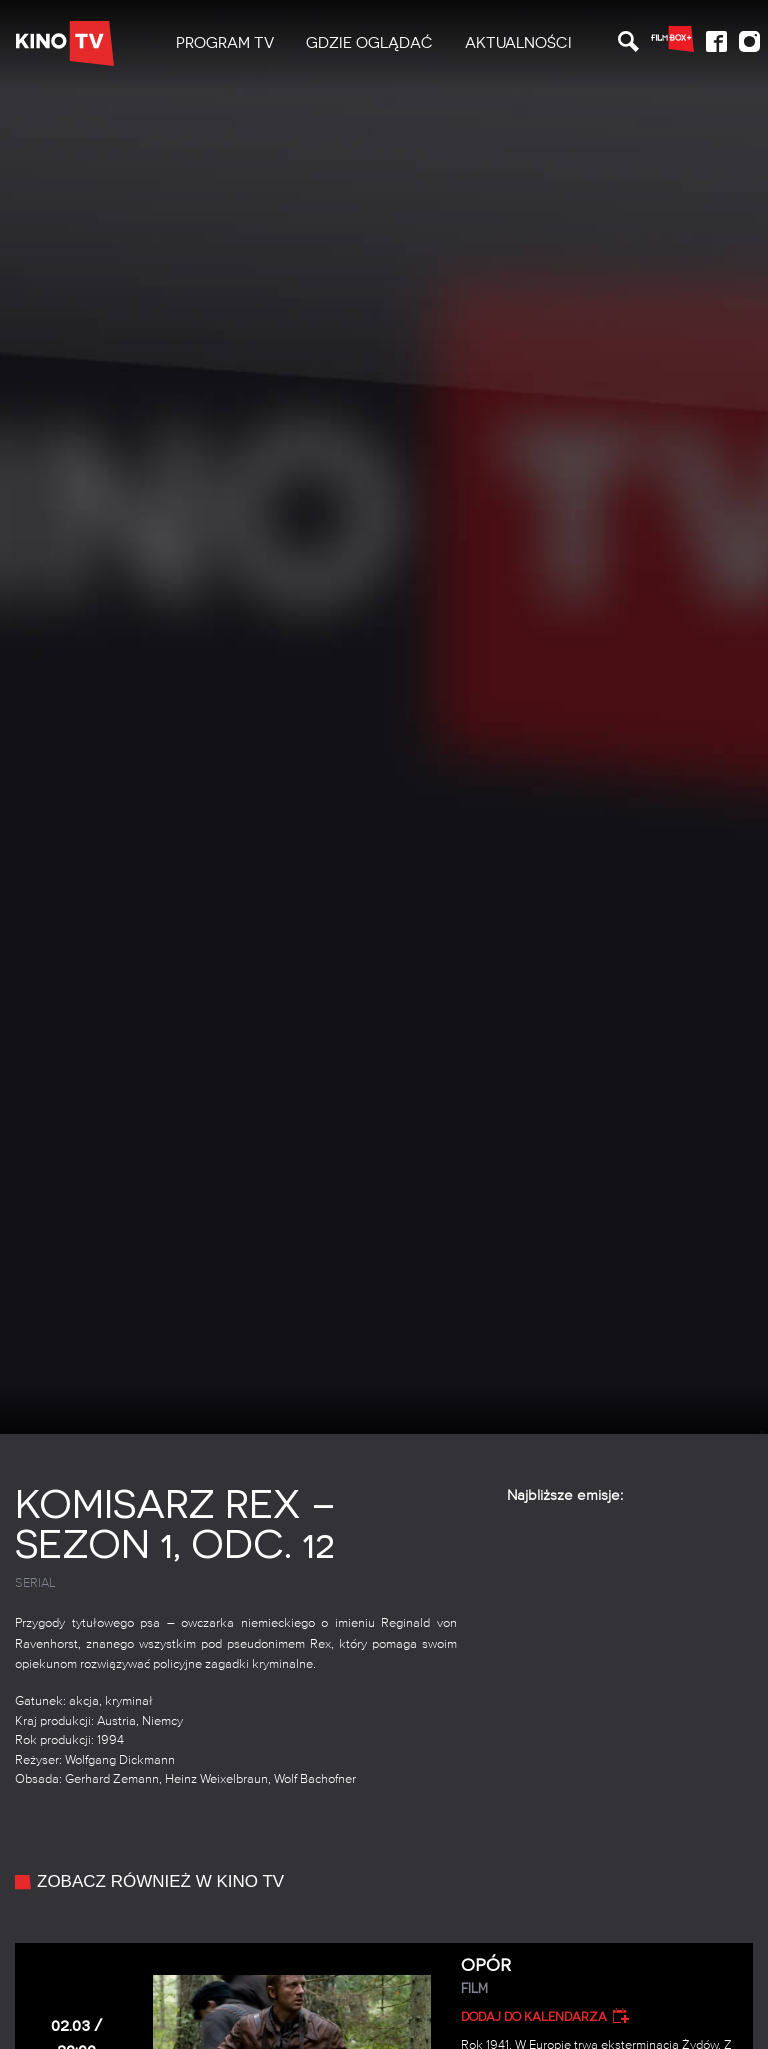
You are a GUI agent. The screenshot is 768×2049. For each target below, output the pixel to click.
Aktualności (518, 43)
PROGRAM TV (225, 43)
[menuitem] (225, 43)
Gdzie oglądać (369, 43)
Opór (600, 1976)
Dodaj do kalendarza (534, 2017)
